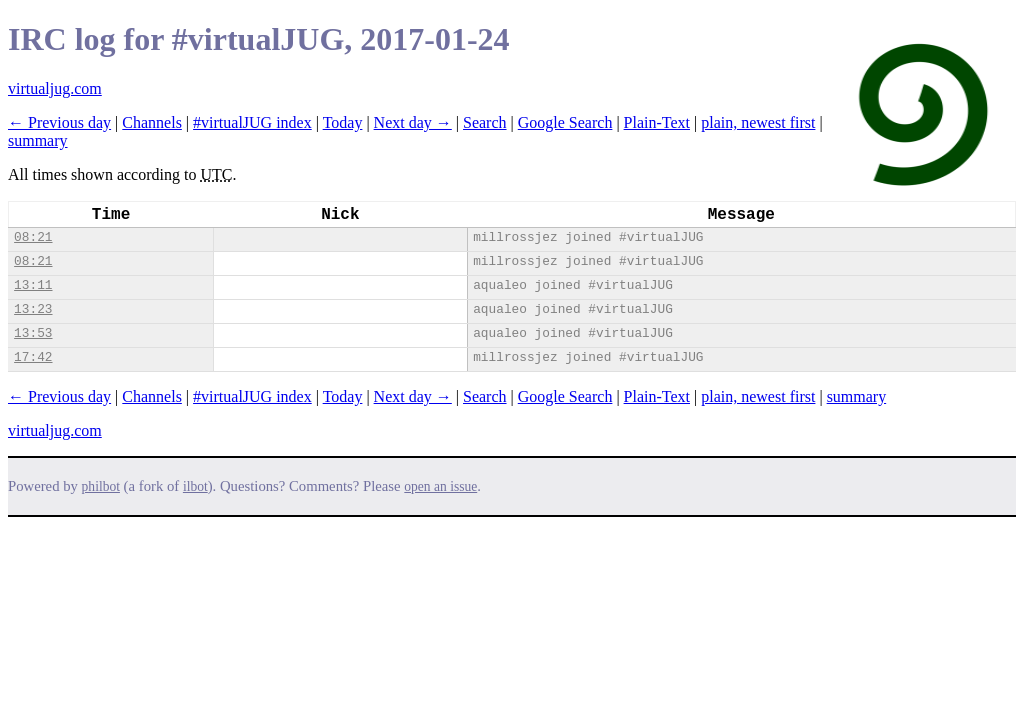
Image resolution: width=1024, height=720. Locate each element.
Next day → (413, 122)
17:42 (33, 357)
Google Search (565, 122)
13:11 (33, 285)
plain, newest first (758, 122)
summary (38, 140)
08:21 (33, 237)
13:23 (33, 309)
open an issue (440, 486)
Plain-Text (657, 122)
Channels (152, 122)
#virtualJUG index (252, 122)
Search (485, 122)
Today (343, 122)
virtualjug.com (55, 88)
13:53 (33, 333)
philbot (101, 486)
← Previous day (59, 122)
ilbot (195, 486)
